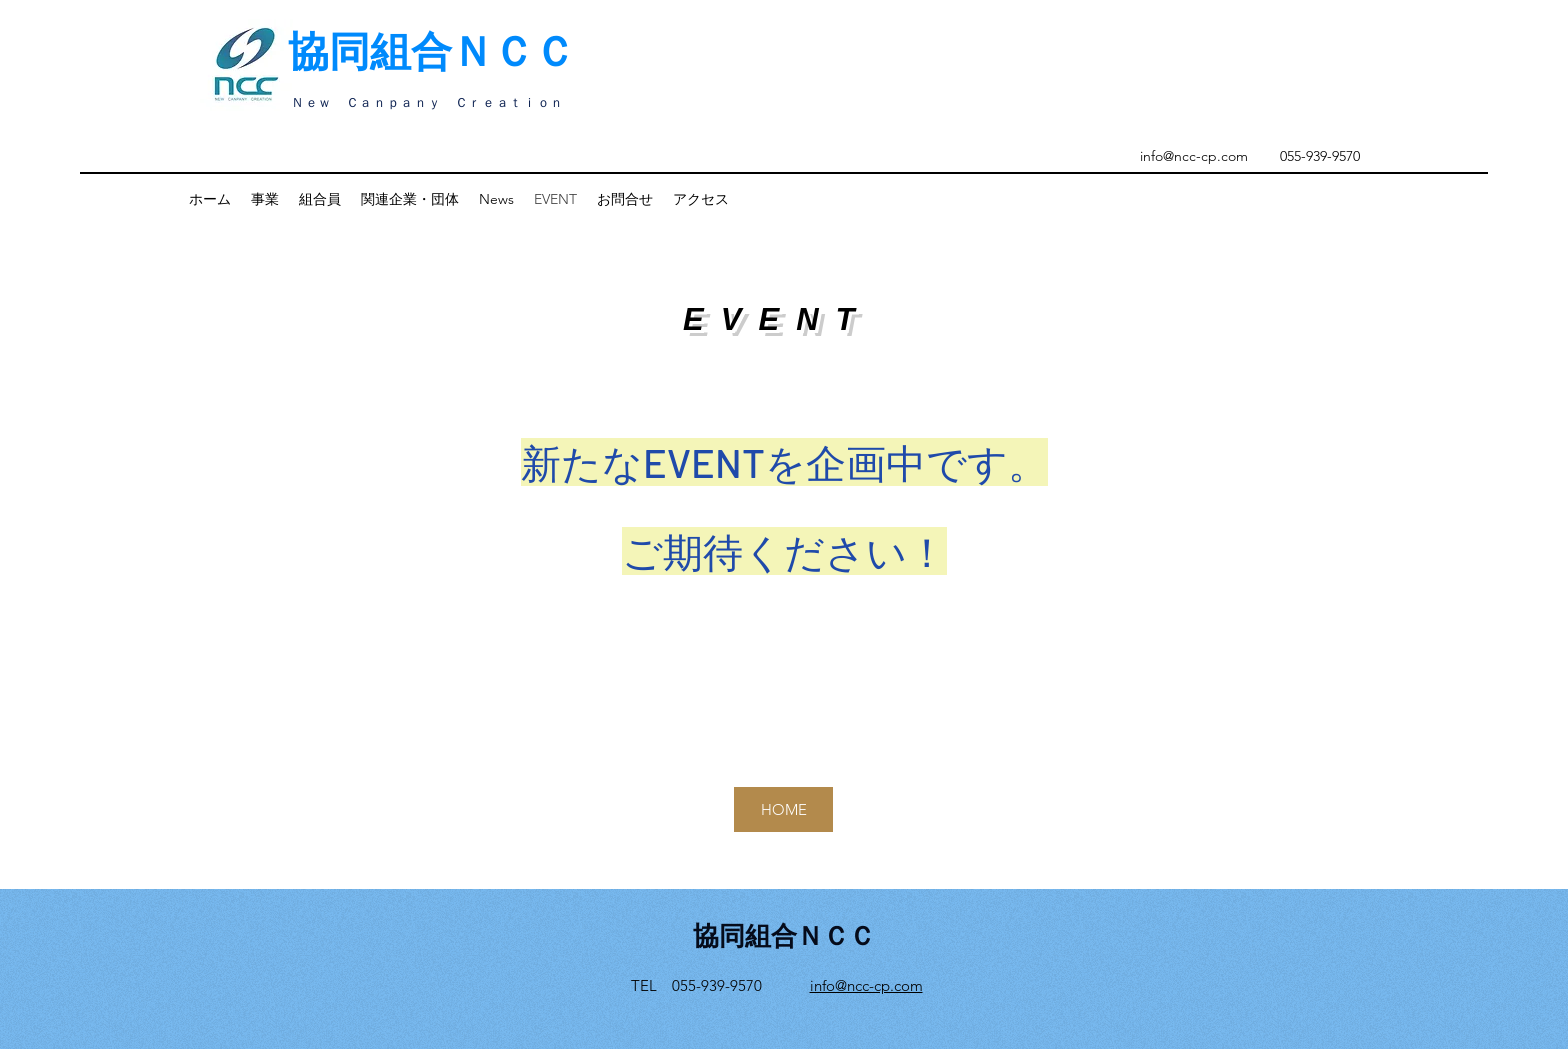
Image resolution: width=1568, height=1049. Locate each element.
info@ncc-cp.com (1194, 156)
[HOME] (783, 809)
